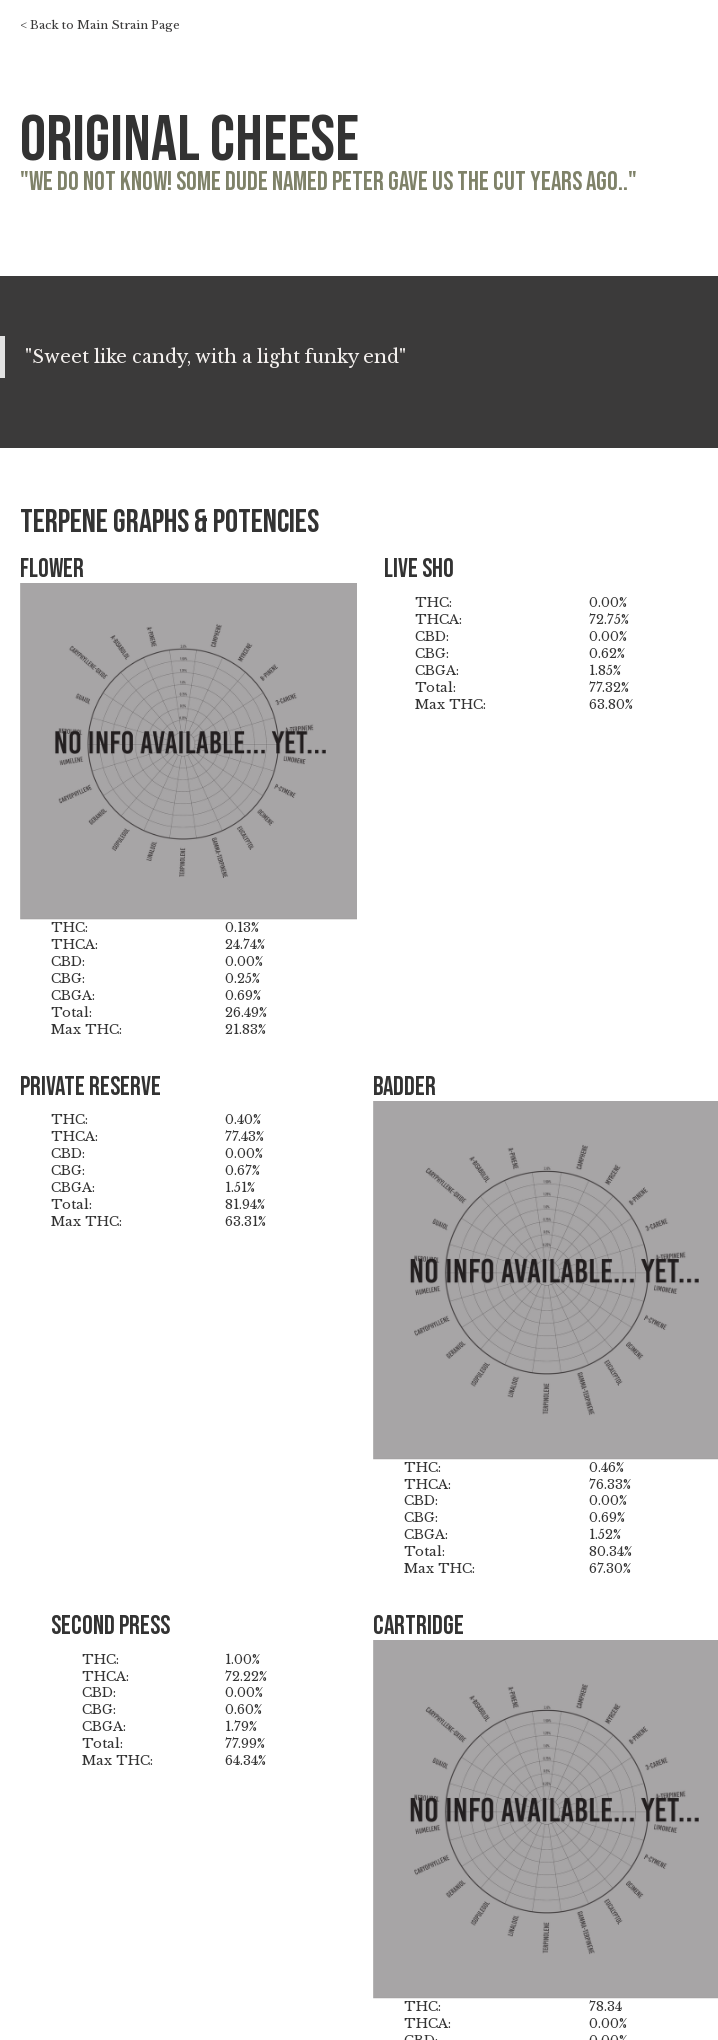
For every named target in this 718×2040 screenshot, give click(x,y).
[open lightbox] (188, 751)
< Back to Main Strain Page (100, 26)
